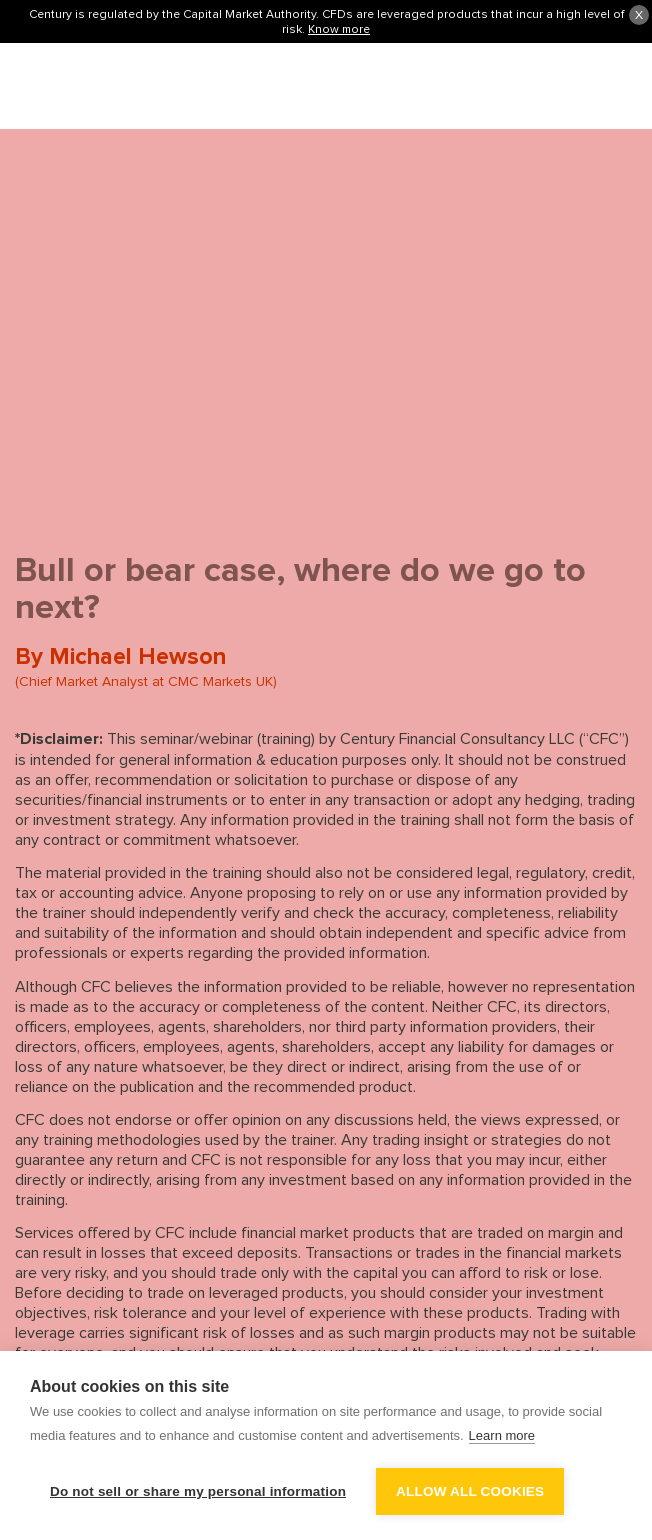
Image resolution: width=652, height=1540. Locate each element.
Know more (339, 29)
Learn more (502, 1435)
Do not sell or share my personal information (198, 1491)
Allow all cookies (470, 1491)
